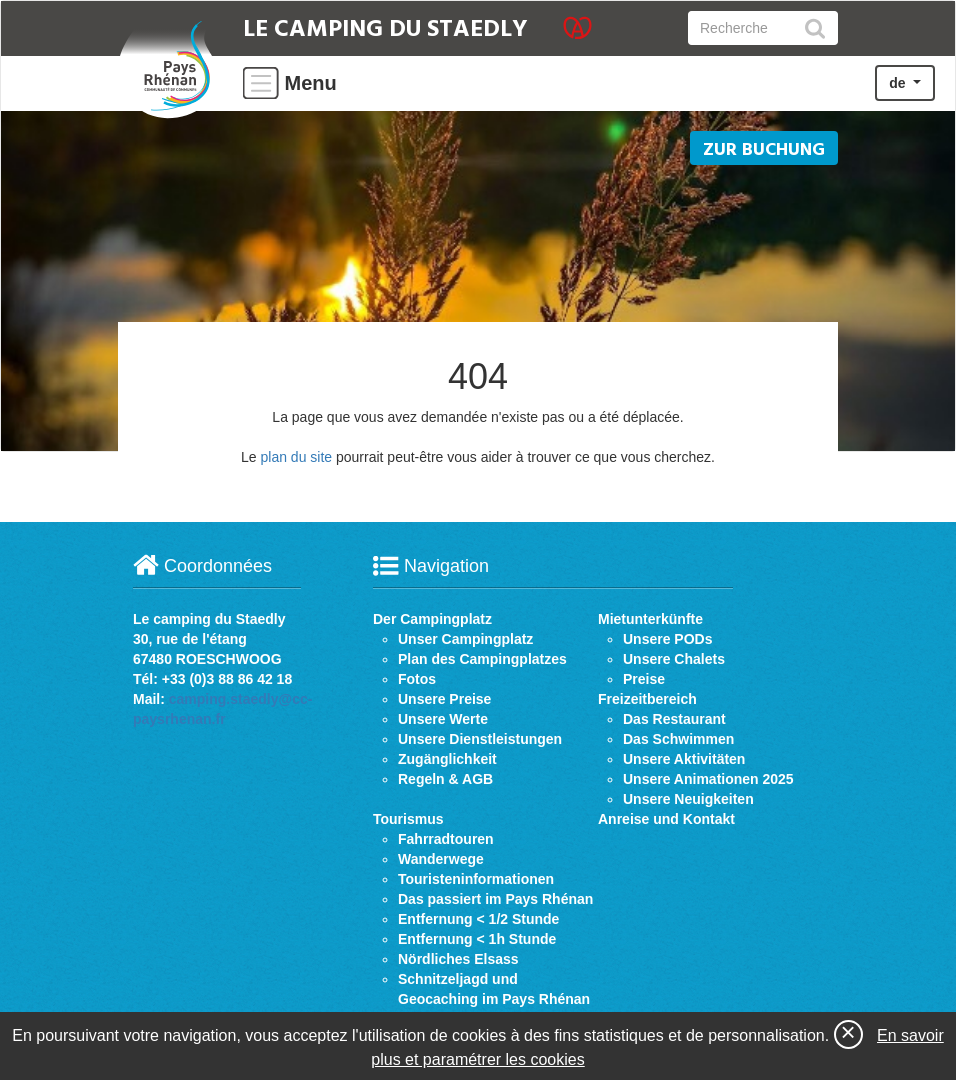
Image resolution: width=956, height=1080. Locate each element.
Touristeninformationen (476, 879)
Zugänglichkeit (447, 759)
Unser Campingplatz (465, 639)
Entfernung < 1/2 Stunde (478, 919)
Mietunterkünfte (650, 619)
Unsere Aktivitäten (684, 759)
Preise (644, 679)
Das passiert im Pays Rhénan (495, 899)
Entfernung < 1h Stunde (477, 939)
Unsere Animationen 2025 (708, 779)
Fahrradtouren (446, 839)
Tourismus (408, 819)
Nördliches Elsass (458, 959)
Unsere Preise (444, 699)
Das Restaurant (674, 719)
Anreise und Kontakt (666, 819)
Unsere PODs (667, 639)
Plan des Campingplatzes (482, 659)
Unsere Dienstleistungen (480, 739)
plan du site (296, 457)
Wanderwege (441, 859)
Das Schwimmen (678, 739)
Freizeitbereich (647, 699)
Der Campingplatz (432, 619)
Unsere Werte (443, 719)
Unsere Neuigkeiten (688, 799)
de (899, 83)
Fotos (417, 679)
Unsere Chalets (674, 659)
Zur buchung (764, 150)
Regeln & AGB (445, 779)
